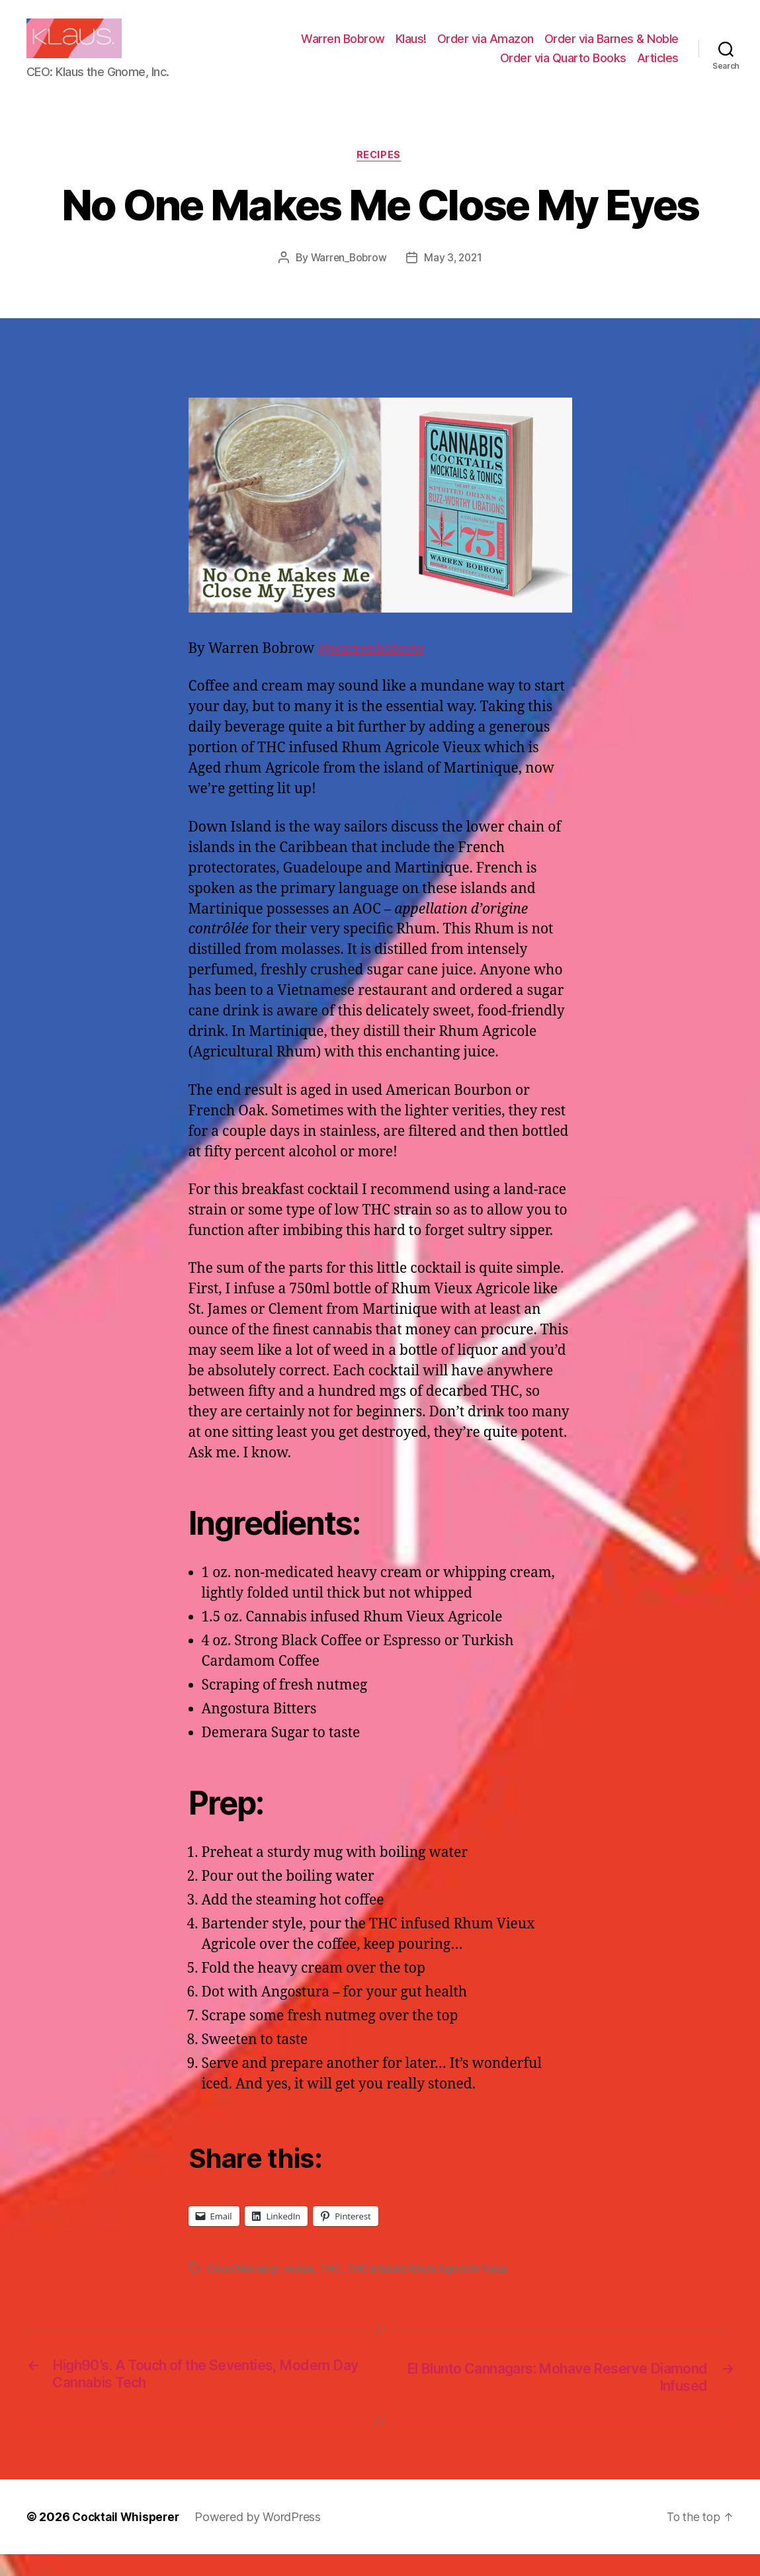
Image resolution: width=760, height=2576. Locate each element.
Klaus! (411, 49)
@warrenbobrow (374, 670)
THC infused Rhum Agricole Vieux (431, 2289)
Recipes (380, 176)
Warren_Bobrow (347, 279)
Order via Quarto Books (563, 68)
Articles (658, 68)
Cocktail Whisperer (127, 2539)
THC (332, 2289)
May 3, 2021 (454, 279)
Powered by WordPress (262, 2539)
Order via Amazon (485, 49)
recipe (299, 2289)
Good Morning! (243, 2289)
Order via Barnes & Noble (611, 49)
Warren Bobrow (343, 49)
